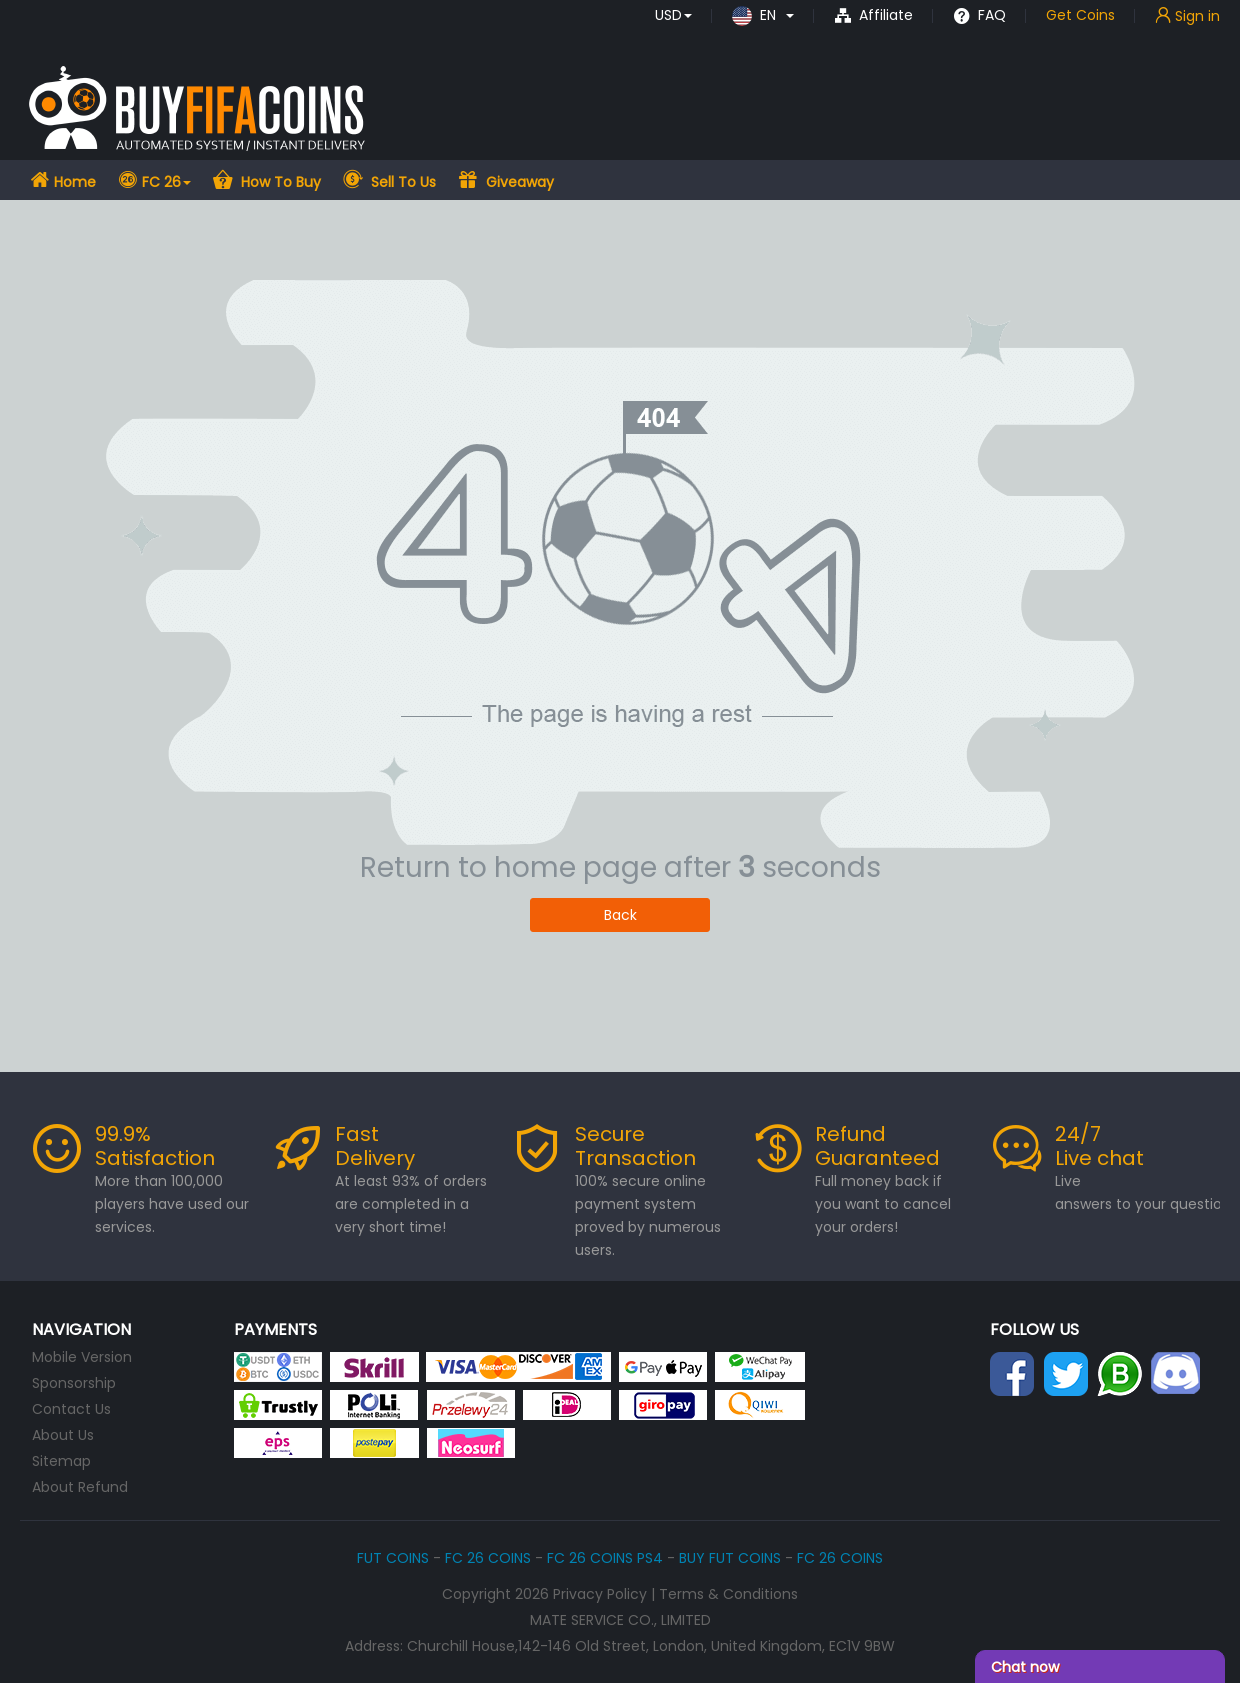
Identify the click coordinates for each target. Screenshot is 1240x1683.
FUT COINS (393, 1558)
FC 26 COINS (488, 1558)
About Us (63, 1435)
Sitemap (61, 1461)
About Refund (80, 1487)
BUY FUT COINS (730, 1558)
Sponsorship (74, 1383)
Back (620, 915)
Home (73, 182)
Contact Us (71, 1409)
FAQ (979, 15)
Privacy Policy (600, 1594)
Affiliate (873, 15)
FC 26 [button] (166, 182)
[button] (673, 15)
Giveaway (518, 182)
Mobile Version (82, 1357)
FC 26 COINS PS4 (605, 1558)
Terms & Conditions (728, 1594)
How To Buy (279, 182)
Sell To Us (401, 182)
